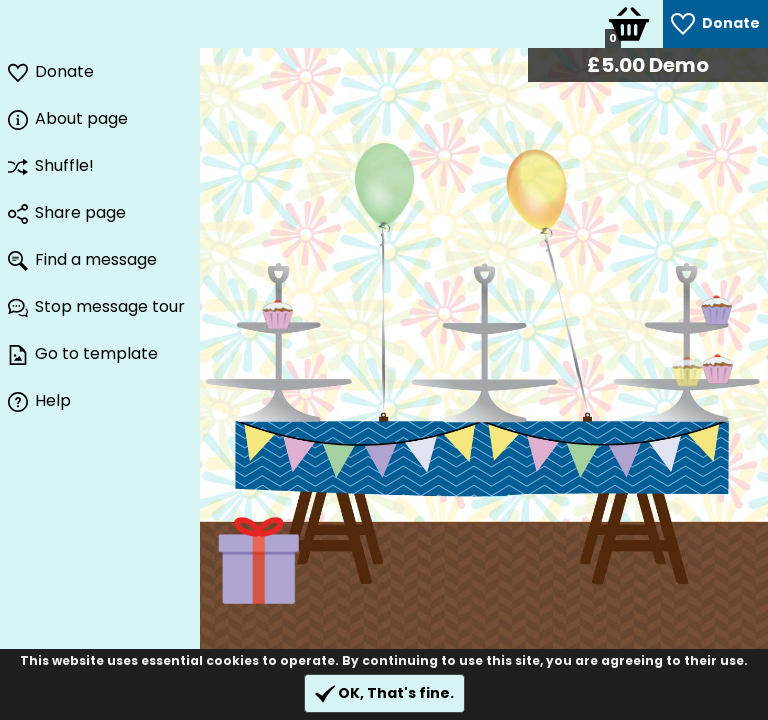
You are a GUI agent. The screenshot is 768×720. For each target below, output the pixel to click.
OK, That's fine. (384, 693)
